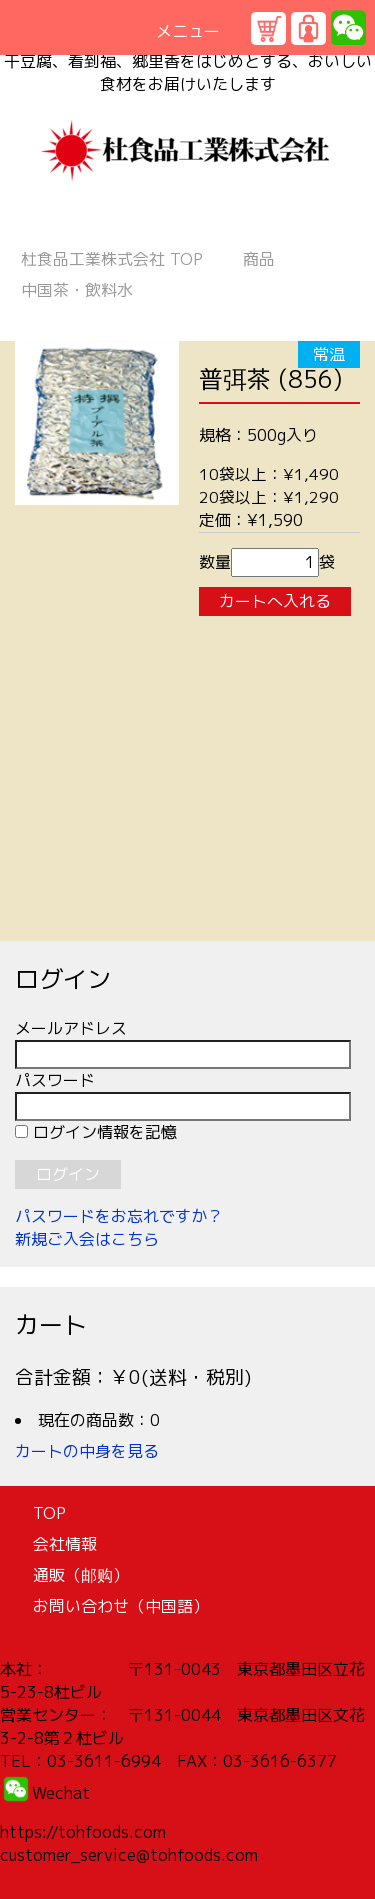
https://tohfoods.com (83, 1832)
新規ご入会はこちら (87, 1239)
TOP (112, 259)
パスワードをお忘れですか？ (119, 1216)
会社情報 (65, 1544)
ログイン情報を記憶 (96, 1132)
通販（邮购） (81, 1575)
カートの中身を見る (87, 1451)
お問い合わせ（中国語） (121, 1606)
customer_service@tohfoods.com (129, 1855)
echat (68, 1793)
